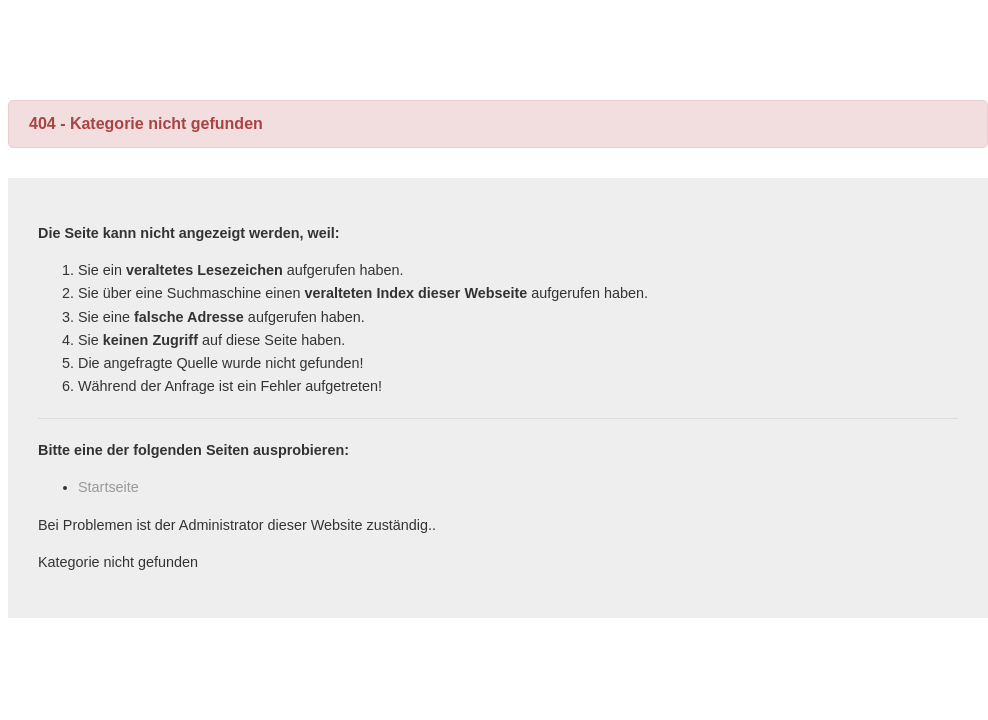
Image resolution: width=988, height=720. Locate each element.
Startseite (108, 487)
